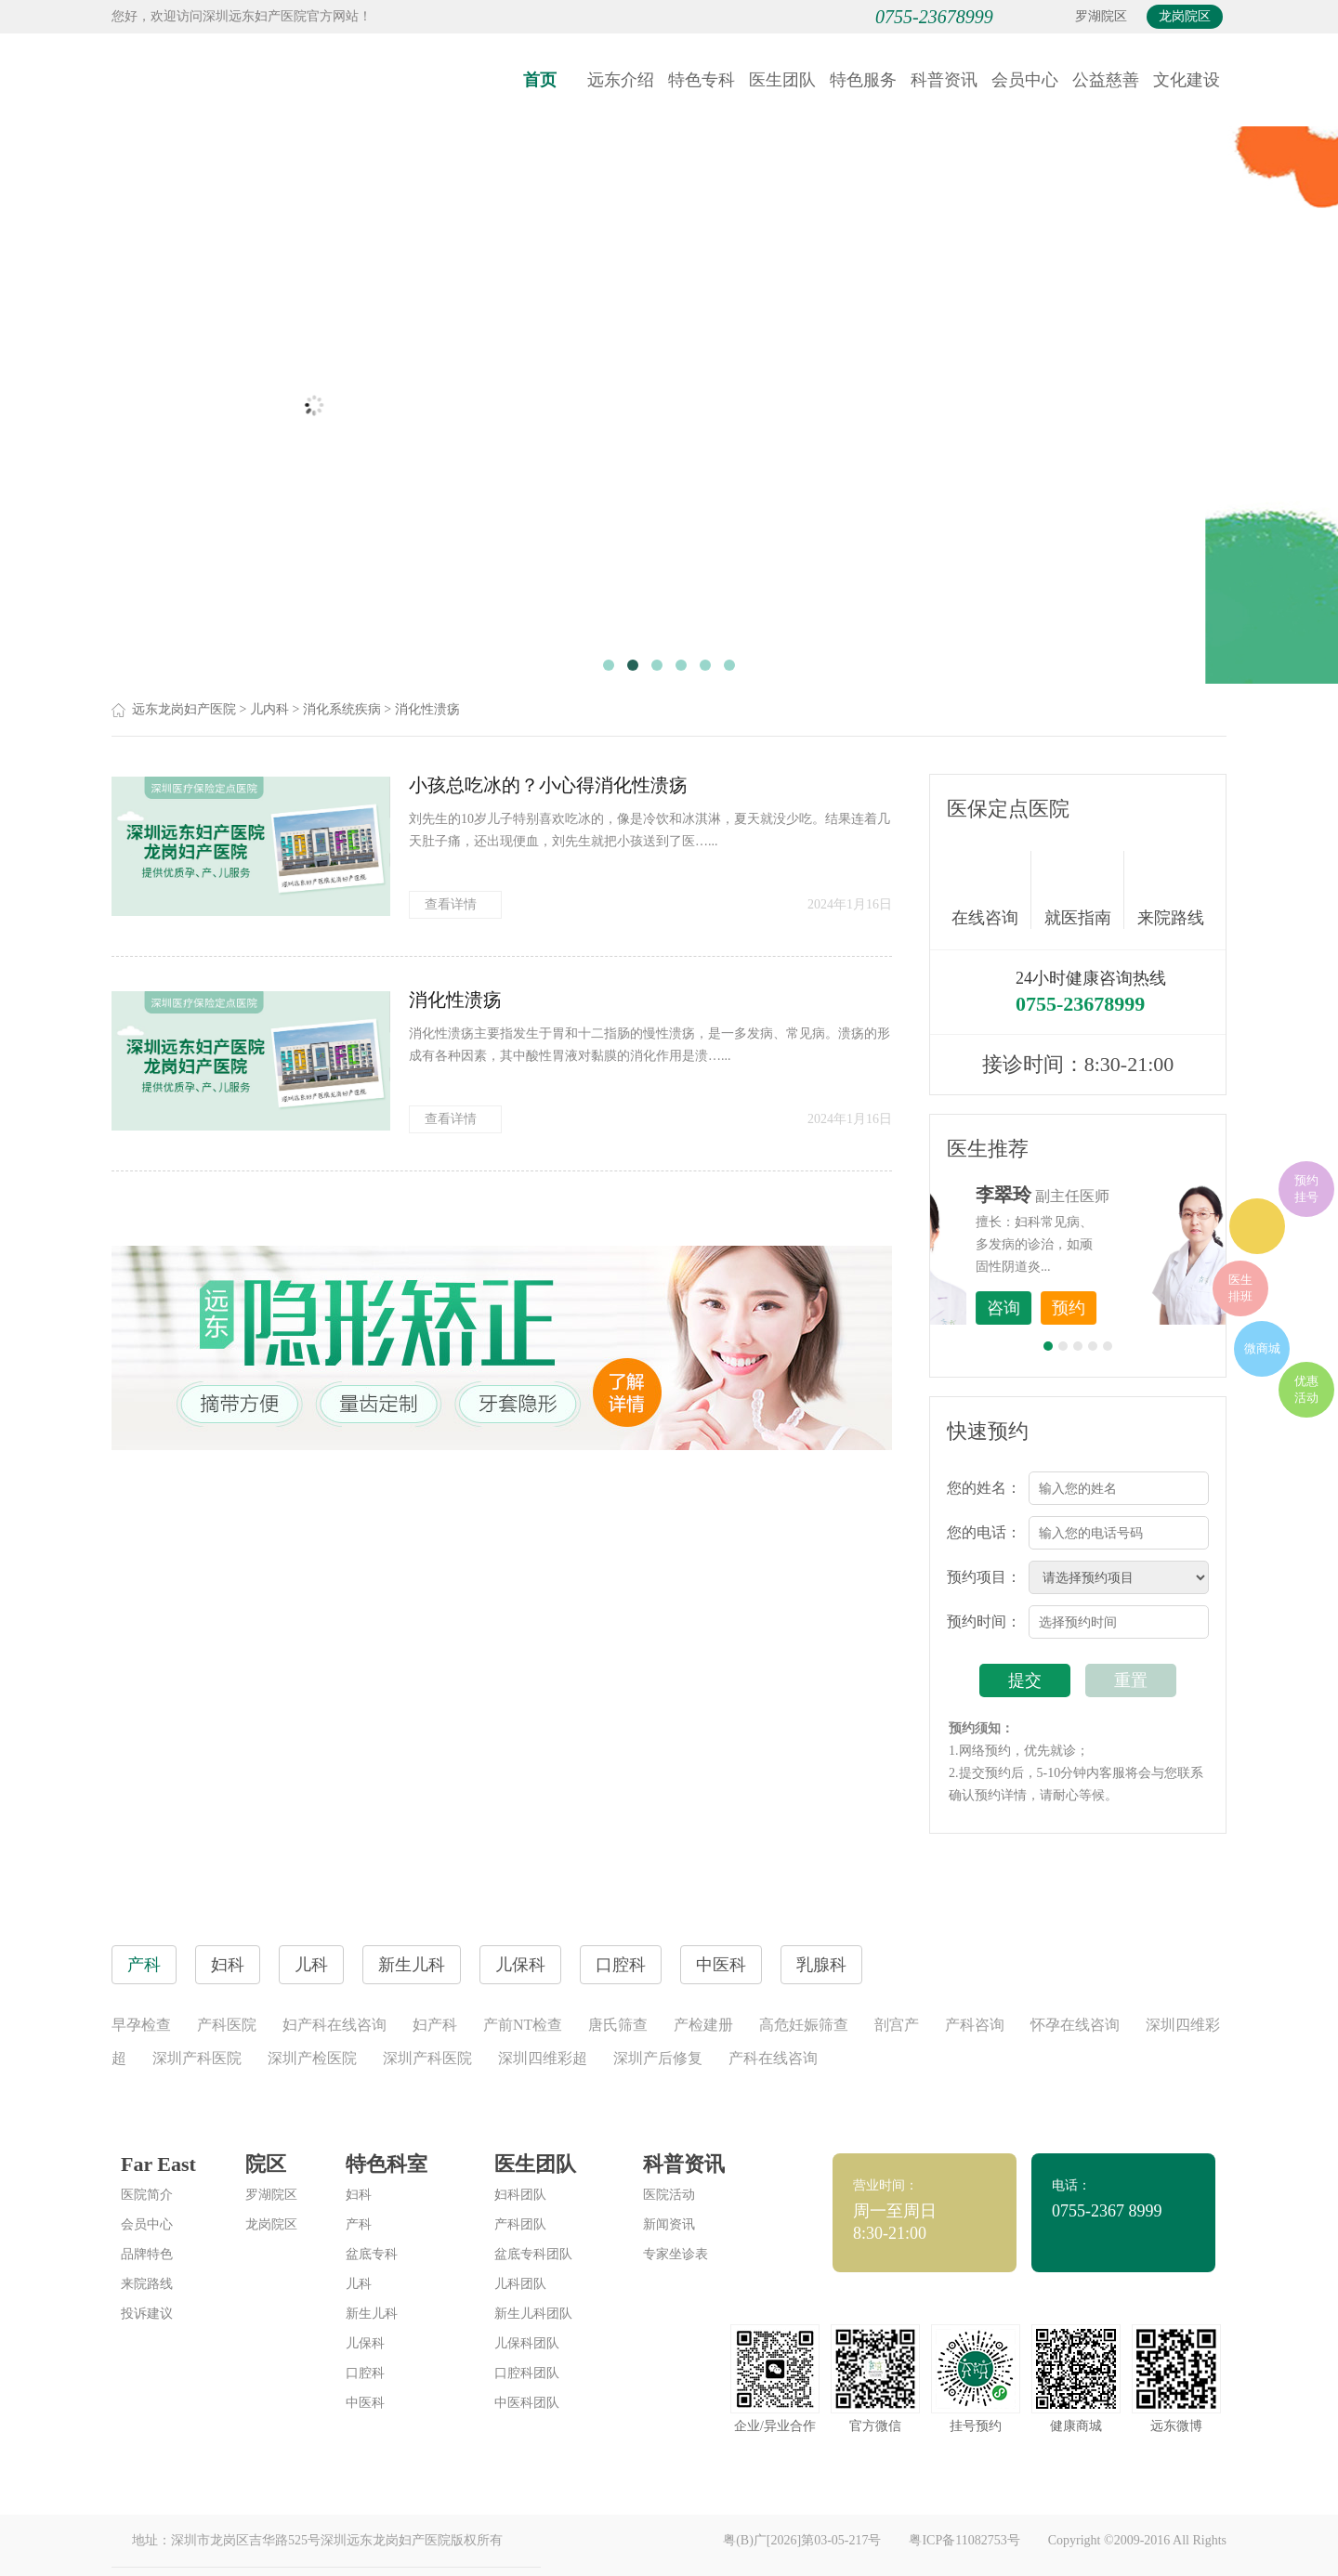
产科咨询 (974, 2025)
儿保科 (365, 2343)
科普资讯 (944, 80)
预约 (1171, 1308)
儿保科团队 (526, 2343)
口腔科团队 (526, 2373)
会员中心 (1024, 80)
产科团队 (520, 2224)
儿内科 (269, 709)
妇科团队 (520, 2195)
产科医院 (226, 2025)
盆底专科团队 (533, 2254)
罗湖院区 (1101, 16)
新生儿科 (372, 2314)
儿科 (359, 2284)
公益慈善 (1105, 80)
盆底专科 (372, 2254)
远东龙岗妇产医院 (184, 709)
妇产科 (435, 2025)
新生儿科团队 (533, 2314)
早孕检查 (141, 2025)
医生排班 (1240, 1288)
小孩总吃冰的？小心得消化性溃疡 (548, 785)
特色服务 (863, 80)
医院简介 (147, 2195)
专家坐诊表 (675, 2254)
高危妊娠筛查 (803, 2025)
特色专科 (701, 80)
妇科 (359, 2195)
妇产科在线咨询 (334, 2025)
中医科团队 (526, 2403)
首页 (540, 80)
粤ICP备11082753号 (964, 2540)
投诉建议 (147, 2314)
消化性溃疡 (427, 709)
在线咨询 (991, 890)
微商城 (1262, 1348)
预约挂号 (1306, 1188)
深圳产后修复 (657, 2058)
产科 (359, 2224)
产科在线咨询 (773, 2058)
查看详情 (456, 904)
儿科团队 (520, 2284)
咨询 (1106, 1308)
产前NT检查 (522, 2025)
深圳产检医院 (312, 2058)
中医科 (365, 2403)
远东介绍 (620, 80)
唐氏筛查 (618, 2025)
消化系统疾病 (342, 709)
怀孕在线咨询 (1075, 2025)
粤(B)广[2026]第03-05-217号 (802, 2540)
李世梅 (1107, 1194)
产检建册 (703, 2025)
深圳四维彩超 (542, 2058)
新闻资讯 (669, 2224)
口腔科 (365, 2373)
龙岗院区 (1185, 16)
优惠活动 (1306, 1389)
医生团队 (782, 80)
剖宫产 (896, 2025)
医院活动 (669, 2195)
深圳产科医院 (197, 2058)
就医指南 (1084, 890)
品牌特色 (147, 2254)
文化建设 (1186, 80)
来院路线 (1170, 892)
